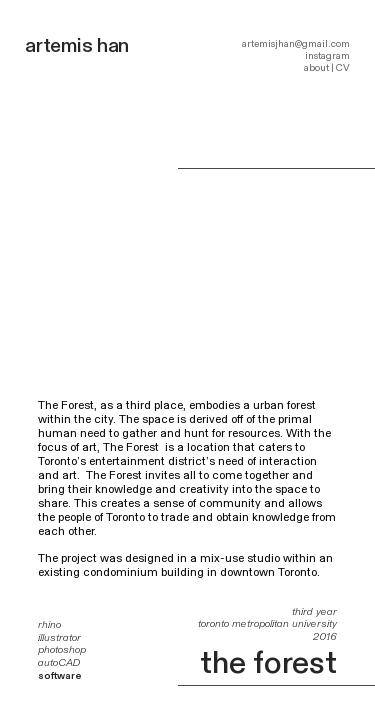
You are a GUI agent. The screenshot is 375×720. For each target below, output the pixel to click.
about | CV (327, 68)
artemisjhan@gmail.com (296, 44)
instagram (327, 56)
